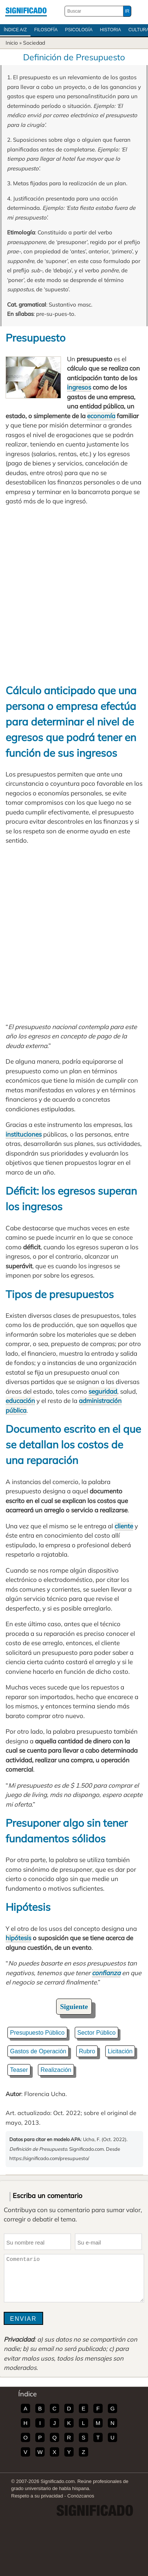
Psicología (79, 29)
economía (101, 416)
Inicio (12, 42)
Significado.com (26, 11)
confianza (106, 1973)
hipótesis (18, 1938)
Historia (110, 29)
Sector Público (96, 2032)
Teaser (19, 2070)
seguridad (103, 1391)
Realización (56, 2070)
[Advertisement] (74, 594)
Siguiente (74, 2007)
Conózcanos (80, 2496)
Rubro (87, 2051)
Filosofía (46, 29)
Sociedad (34, 42)
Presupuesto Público (37, 2032)
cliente (124, 1526)
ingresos (79, 387)
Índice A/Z (15, 29)
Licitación (120, 2051)
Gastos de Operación (38, 2051)
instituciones (24, 1134)
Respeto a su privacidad (37, 2496)
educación (20, 1400)
